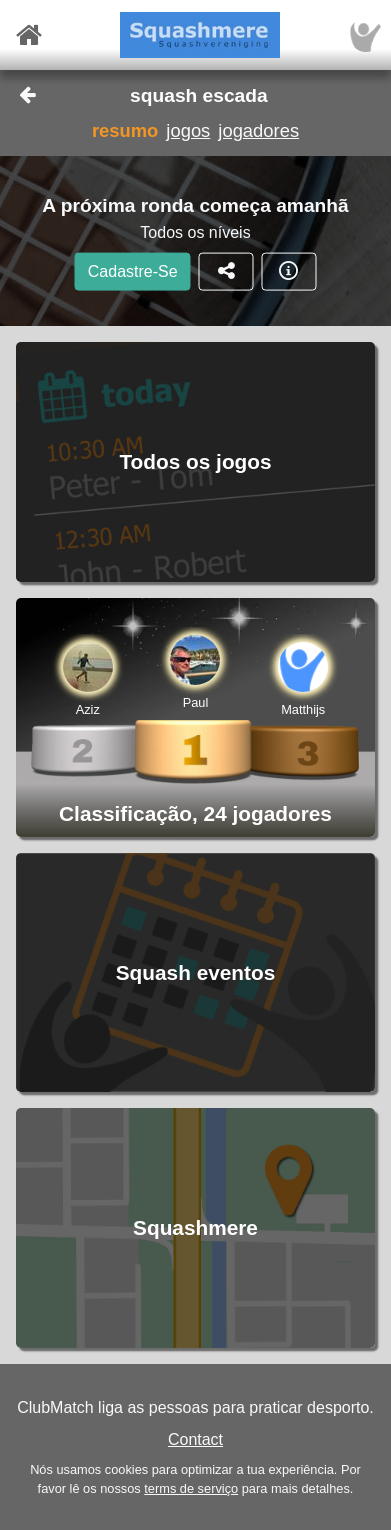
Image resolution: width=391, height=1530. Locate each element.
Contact (195, 1439)
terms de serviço (191, 1488)
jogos (188, 130)
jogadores (258, 130)
